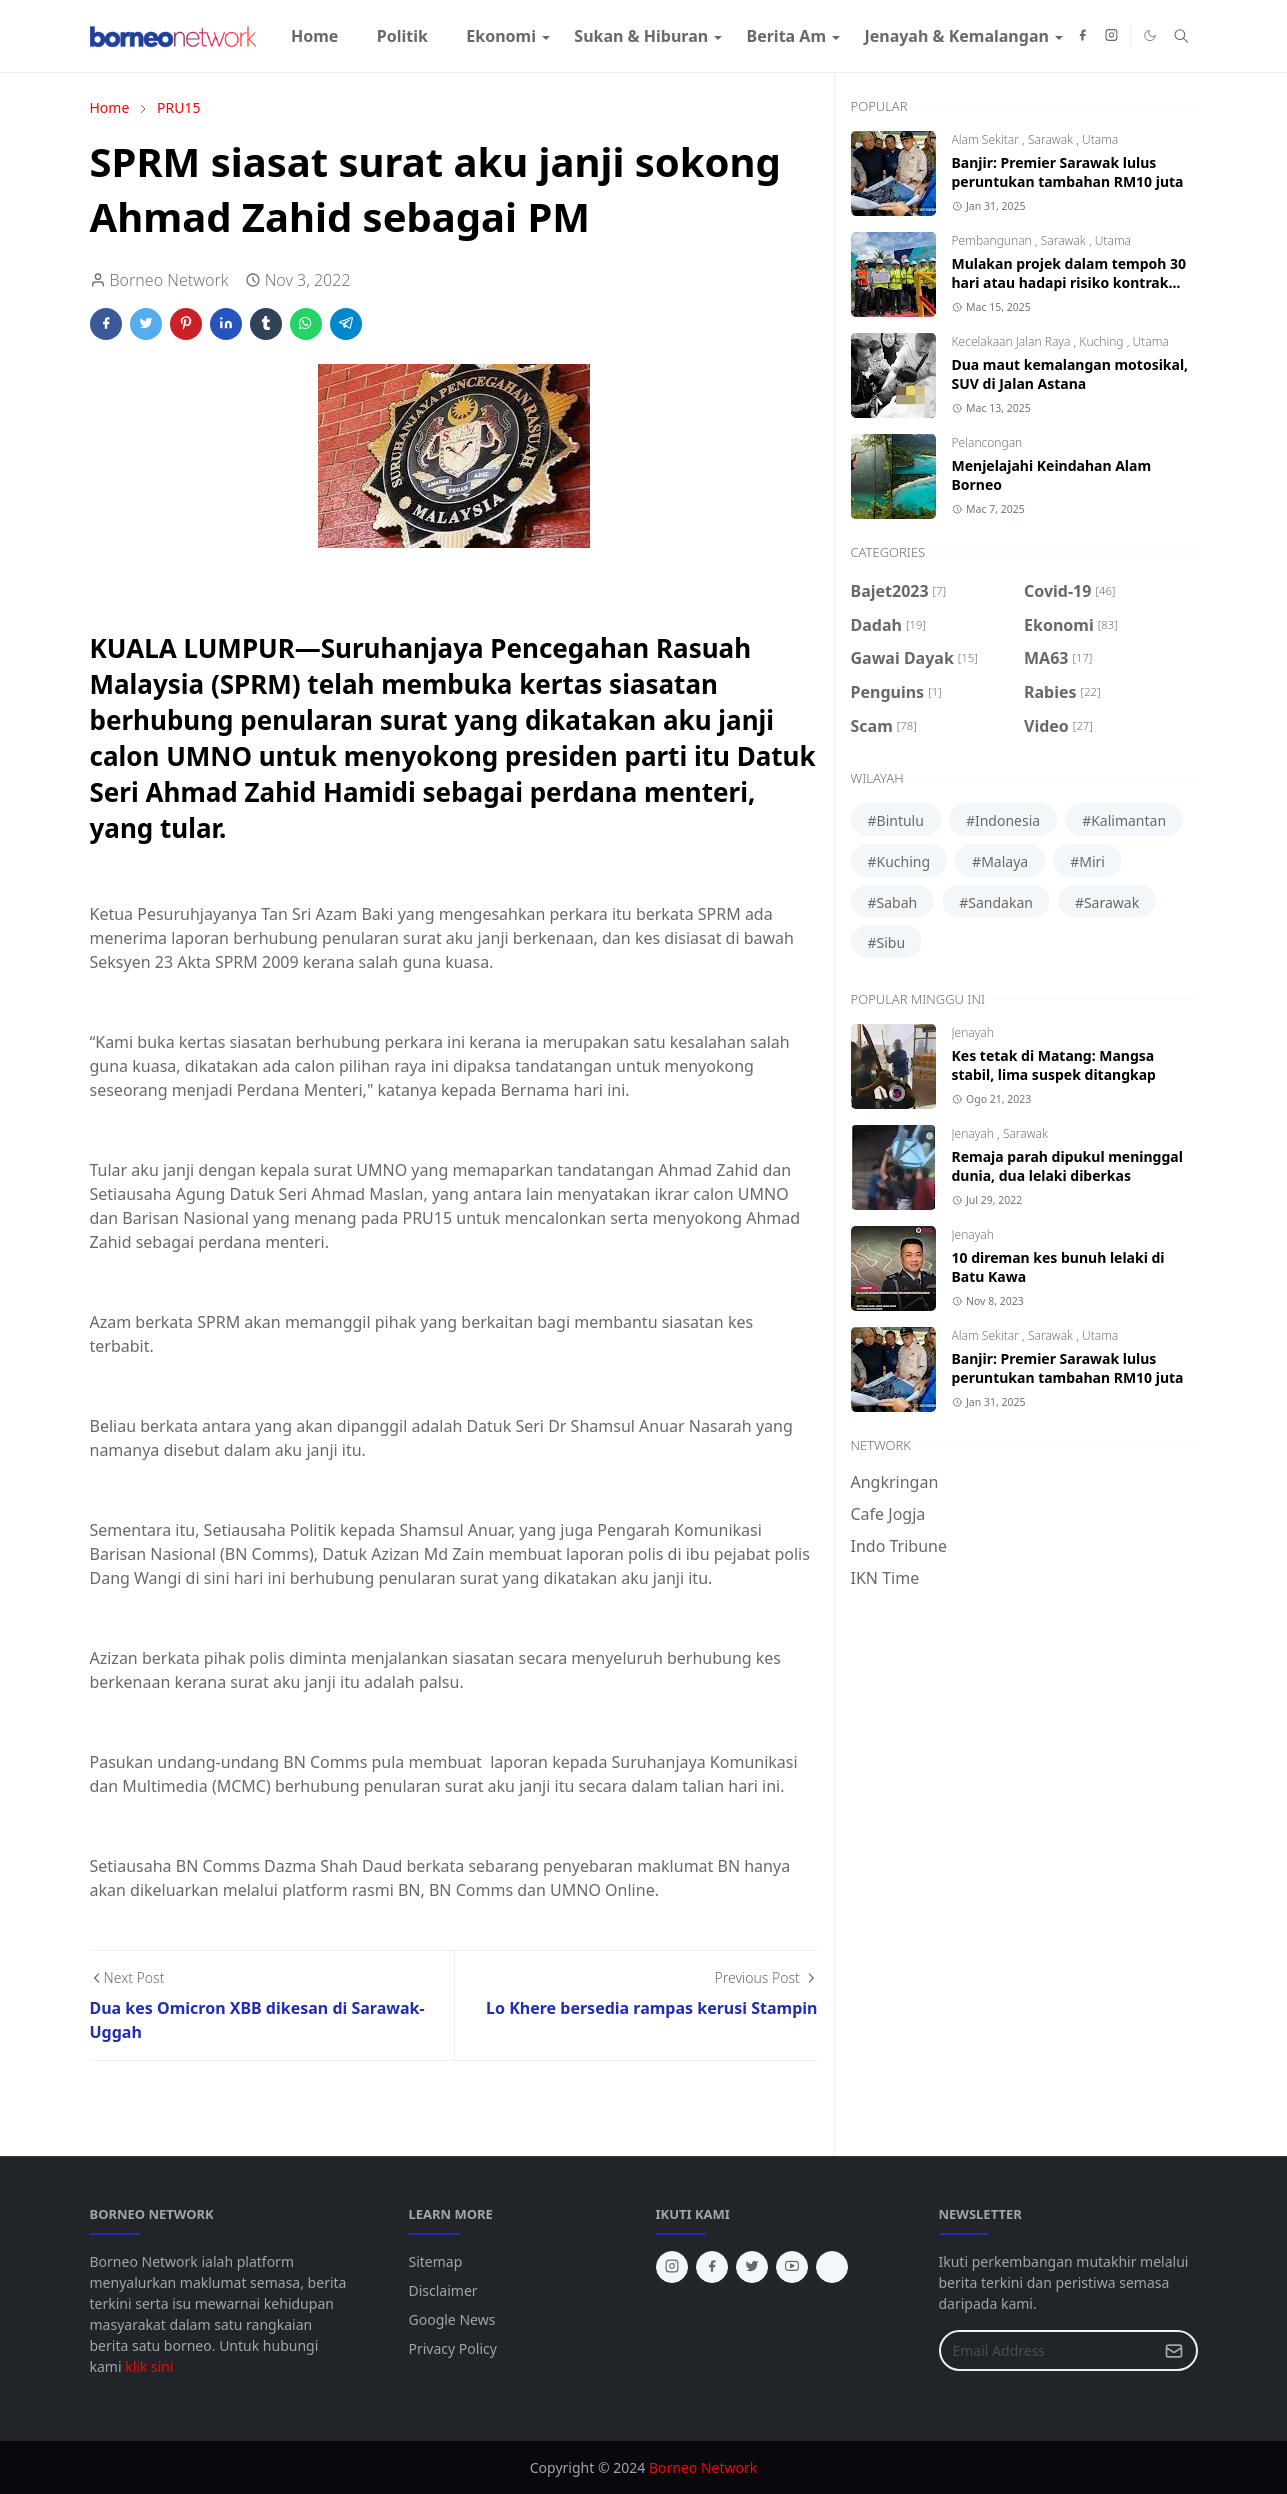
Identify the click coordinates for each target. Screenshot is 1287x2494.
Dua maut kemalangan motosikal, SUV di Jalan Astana (1070, 374)
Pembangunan (993, 240)
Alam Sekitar (987, 139)
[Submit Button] (1174, 2350)
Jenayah (973, 1032)
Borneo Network (703, 2467)
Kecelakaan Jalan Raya (1013, 341)
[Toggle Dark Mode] (1150, 35)
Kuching (1102, 341)
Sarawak (1052, 139)
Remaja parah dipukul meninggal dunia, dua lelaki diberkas (1067, 1166)
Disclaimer (443, 2290)
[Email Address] (1047, 2350)
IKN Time (885, 1578)
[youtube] (792, 2267)
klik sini (149, 2366)
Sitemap (436, 2261)
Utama (1100, 139)
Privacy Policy (453, 2348)
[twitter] (752, 2267)
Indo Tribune (899, 1546)
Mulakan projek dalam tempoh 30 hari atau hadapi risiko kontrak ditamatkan (1069, 282)
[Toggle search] (1181, 36)
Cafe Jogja (888, 1514)
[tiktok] (832, 2267)
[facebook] (1082, 36)
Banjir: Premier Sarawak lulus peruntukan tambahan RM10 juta (1068, 172)
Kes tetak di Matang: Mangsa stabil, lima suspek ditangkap (1054, 1065)
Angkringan (895, 1482)
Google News (452, 2319)
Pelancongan (987, 442)
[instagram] (1111, 36)
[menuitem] (315, 36)
